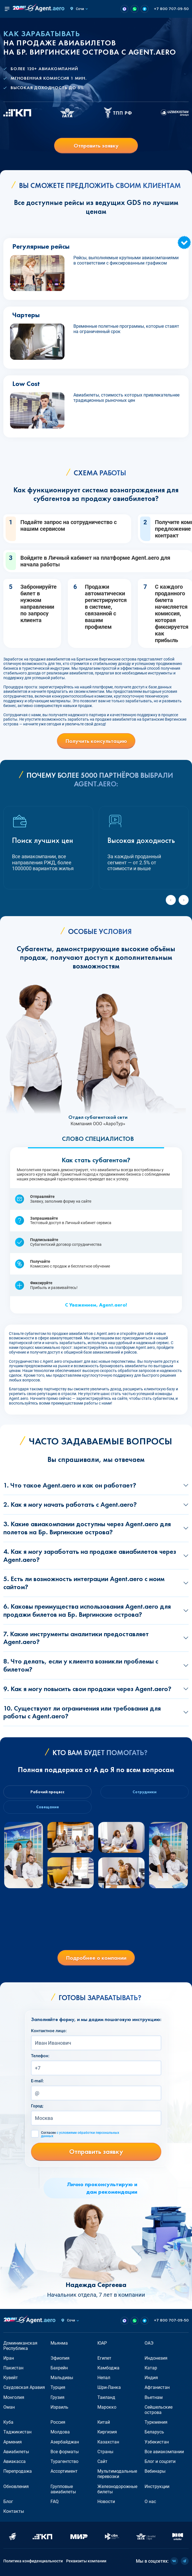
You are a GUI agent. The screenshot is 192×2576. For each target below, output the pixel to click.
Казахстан (108, 2442)
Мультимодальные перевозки (117, 2474)
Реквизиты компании (86, 2561)
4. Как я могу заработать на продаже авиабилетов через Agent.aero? (89, 1555)
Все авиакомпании (164, 2451)
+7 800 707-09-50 (171, 9)
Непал (103, 2377)
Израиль (59, 2407)
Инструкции (157, 2486)
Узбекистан (157, 2442)
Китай (103, 2422)
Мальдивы (62, 2377)
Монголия (13, 2397)
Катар (151, 2367)
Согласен (80, 2134)
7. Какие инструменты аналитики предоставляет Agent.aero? (76, 1638)
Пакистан (13, 2367)
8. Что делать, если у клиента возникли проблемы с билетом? (80, 1665)
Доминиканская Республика (20, 2345)
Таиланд (106, 2397)
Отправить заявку (96, 145)
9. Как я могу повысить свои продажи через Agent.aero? (87, 1688)
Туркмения (156, 2422)
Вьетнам (154, 2397)
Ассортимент (64, 2471)
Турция (58, 2387)
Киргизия (107, 2432)
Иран (8, 2358)
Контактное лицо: (49, 2030)
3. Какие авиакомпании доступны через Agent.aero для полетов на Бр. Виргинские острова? (87, 1528)
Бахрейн (59, 2367)
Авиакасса (14, 2461)
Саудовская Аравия (24, 2387)
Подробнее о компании (96, 1957)
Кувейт (10, 2377)
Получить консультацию (96, 741)
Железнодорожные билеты (117, 2489)
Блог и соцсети (160, 2461)
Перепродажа (17, 2471)
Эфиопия (60, 2358)
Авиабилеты (16, 2451)
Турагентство (64, 2461)
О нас (150, 2501)
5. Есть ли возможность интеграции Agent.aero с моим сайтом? (83, 1582)
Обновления (16, 2486)
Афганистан (157, 2387)
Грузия (57, 2397)
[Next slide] (184, 900)
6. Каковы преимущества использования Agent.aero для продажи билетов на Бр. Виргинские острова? (87, 1610)
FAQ (55, 2501)
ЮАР (102, 2343)
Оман (9, 2407)
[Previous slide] (171, 900)
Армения (12, 2442)
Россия (58, 2422)
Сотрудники (145, 1791)
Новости (106, 2501)
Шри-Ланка (109, 2387)
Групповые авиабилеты (63, 2489)
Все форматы (65, 2451)
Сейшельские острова (158, 2409)
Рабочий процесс (47, 1791)
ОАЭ (149, 2343)
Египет (104, 2358)
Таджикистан (17, 2432)
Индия (151, 2377)
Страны (105, 2451)
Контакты (13, 2511)
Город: (37, 2105)
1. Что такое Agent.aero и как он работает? (69, 1485)
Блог (8, 2501)
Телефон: (40, 2055)
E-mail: (37, 2080)
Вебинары (155, 2471)
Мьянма (59, 2343)
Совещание (47, 1806)
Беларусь (154, 2432)
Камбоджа (108, 2367)
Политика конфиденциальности (33, 2561)
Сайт (102, 2461)
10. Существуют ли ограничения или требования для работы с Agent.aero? (82, 1712)
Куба (8, 2422)
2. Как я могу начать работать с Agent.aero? (70, 1504)
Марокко (106, 2407)
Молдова (60, 2432)
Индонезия (156, 2358)
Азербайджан (65, 2442)
